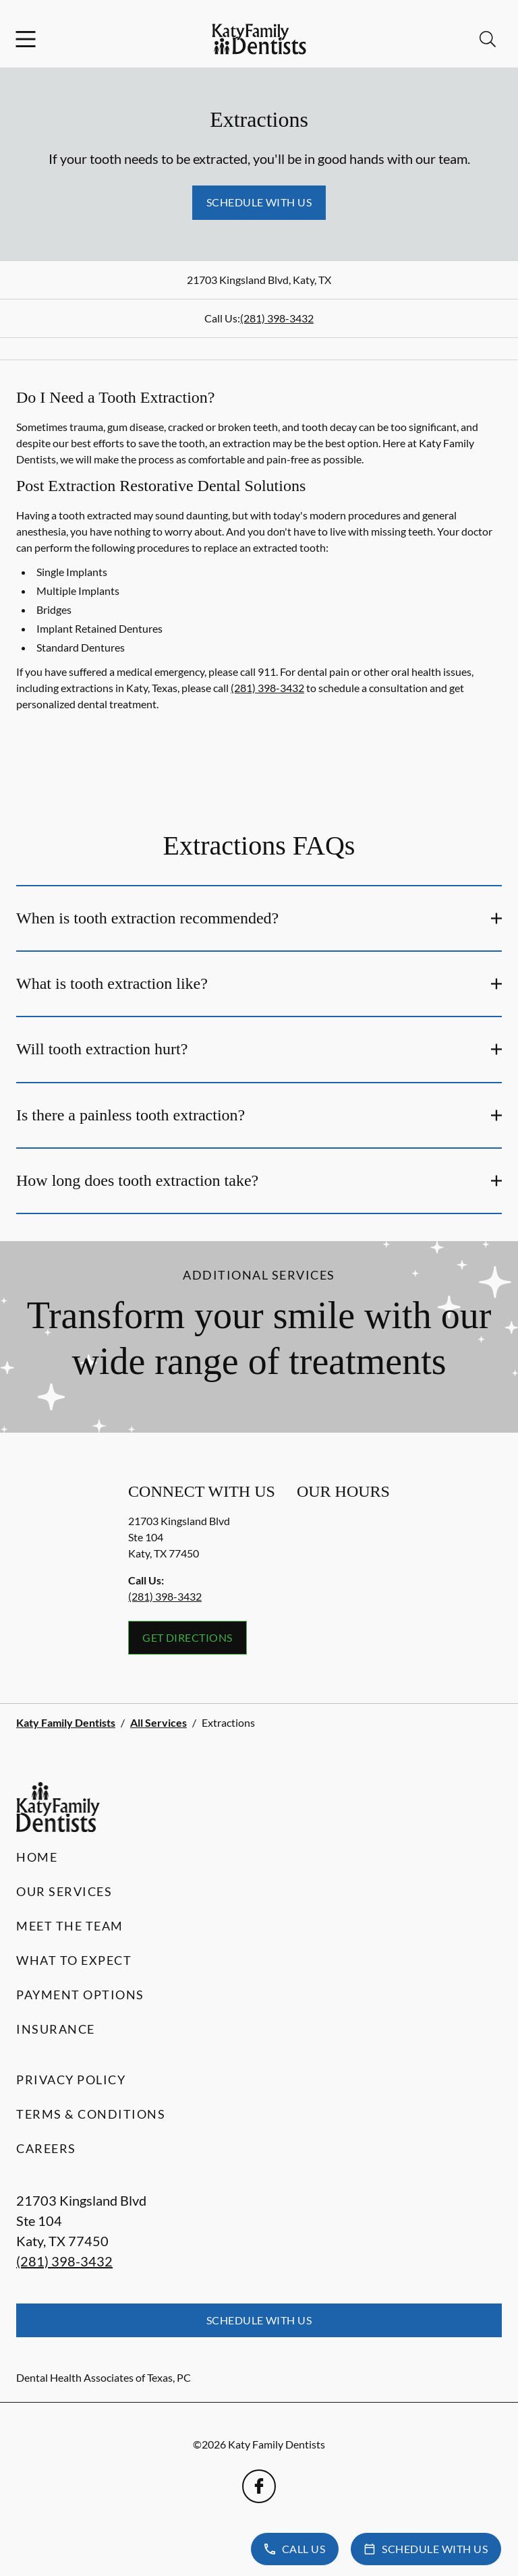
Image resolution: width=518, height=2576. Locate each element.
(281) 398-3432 (277, 318)
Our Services (64, 1891)
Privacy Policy (70, 2079)
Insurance (55, 2029)
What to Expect (74, 1960)
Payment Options (80, 1994)
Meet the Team (69, 1925)
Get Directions (187, 1637)
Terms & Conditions (90, 2114)
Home (36, 1857)
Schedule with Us (259, 202)
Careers (46, 2148)
